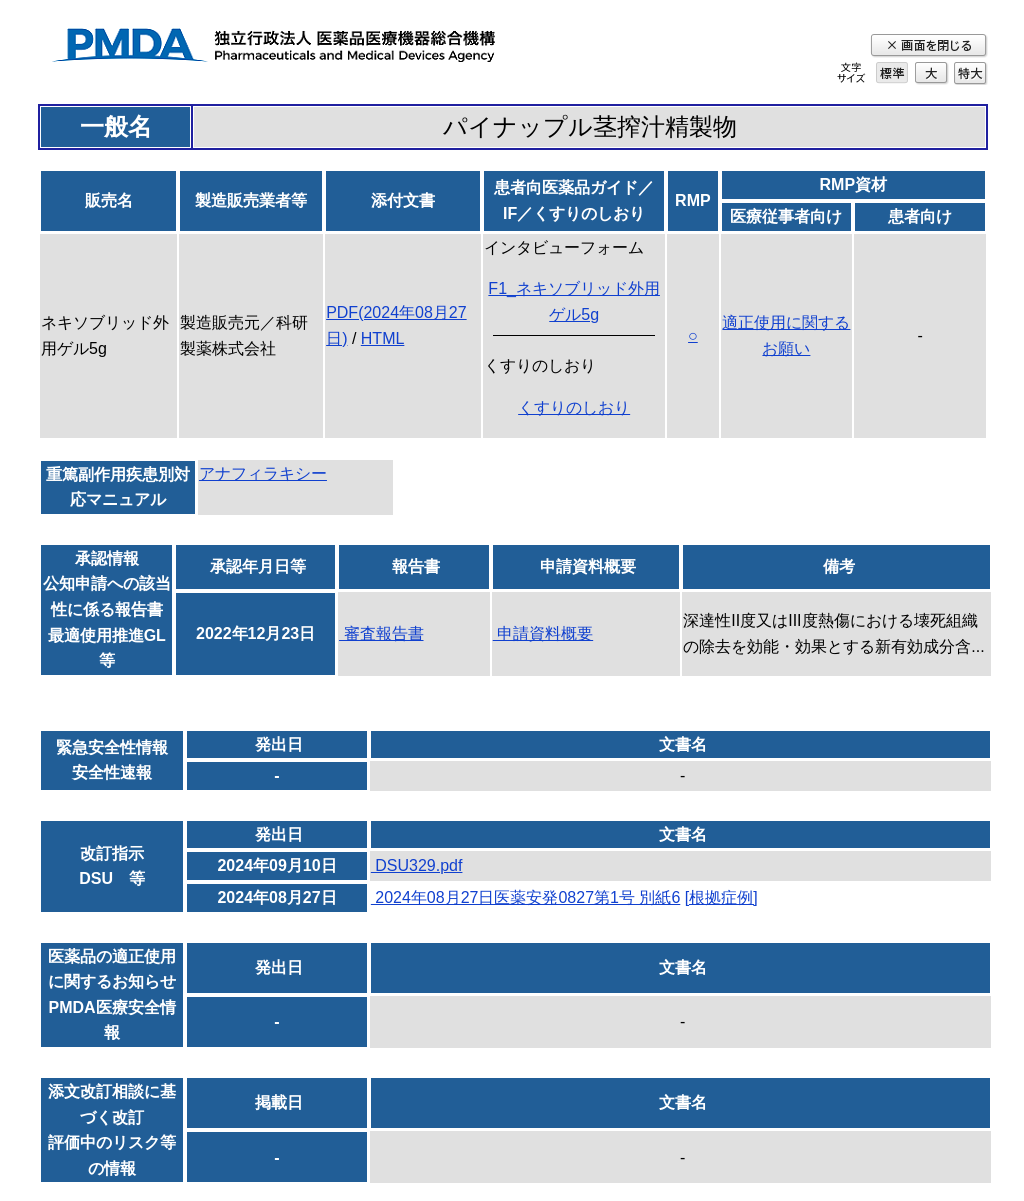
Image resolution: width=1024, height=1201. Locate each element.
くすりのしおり (574, 407)
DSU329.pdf (417, 865)
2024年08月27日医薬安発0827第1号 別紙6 (525, 897)
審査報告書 (381, 633)
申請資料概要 (543, 633)
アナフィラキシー (263, 473)
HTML (383, 338)
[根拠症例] (721, 897)
